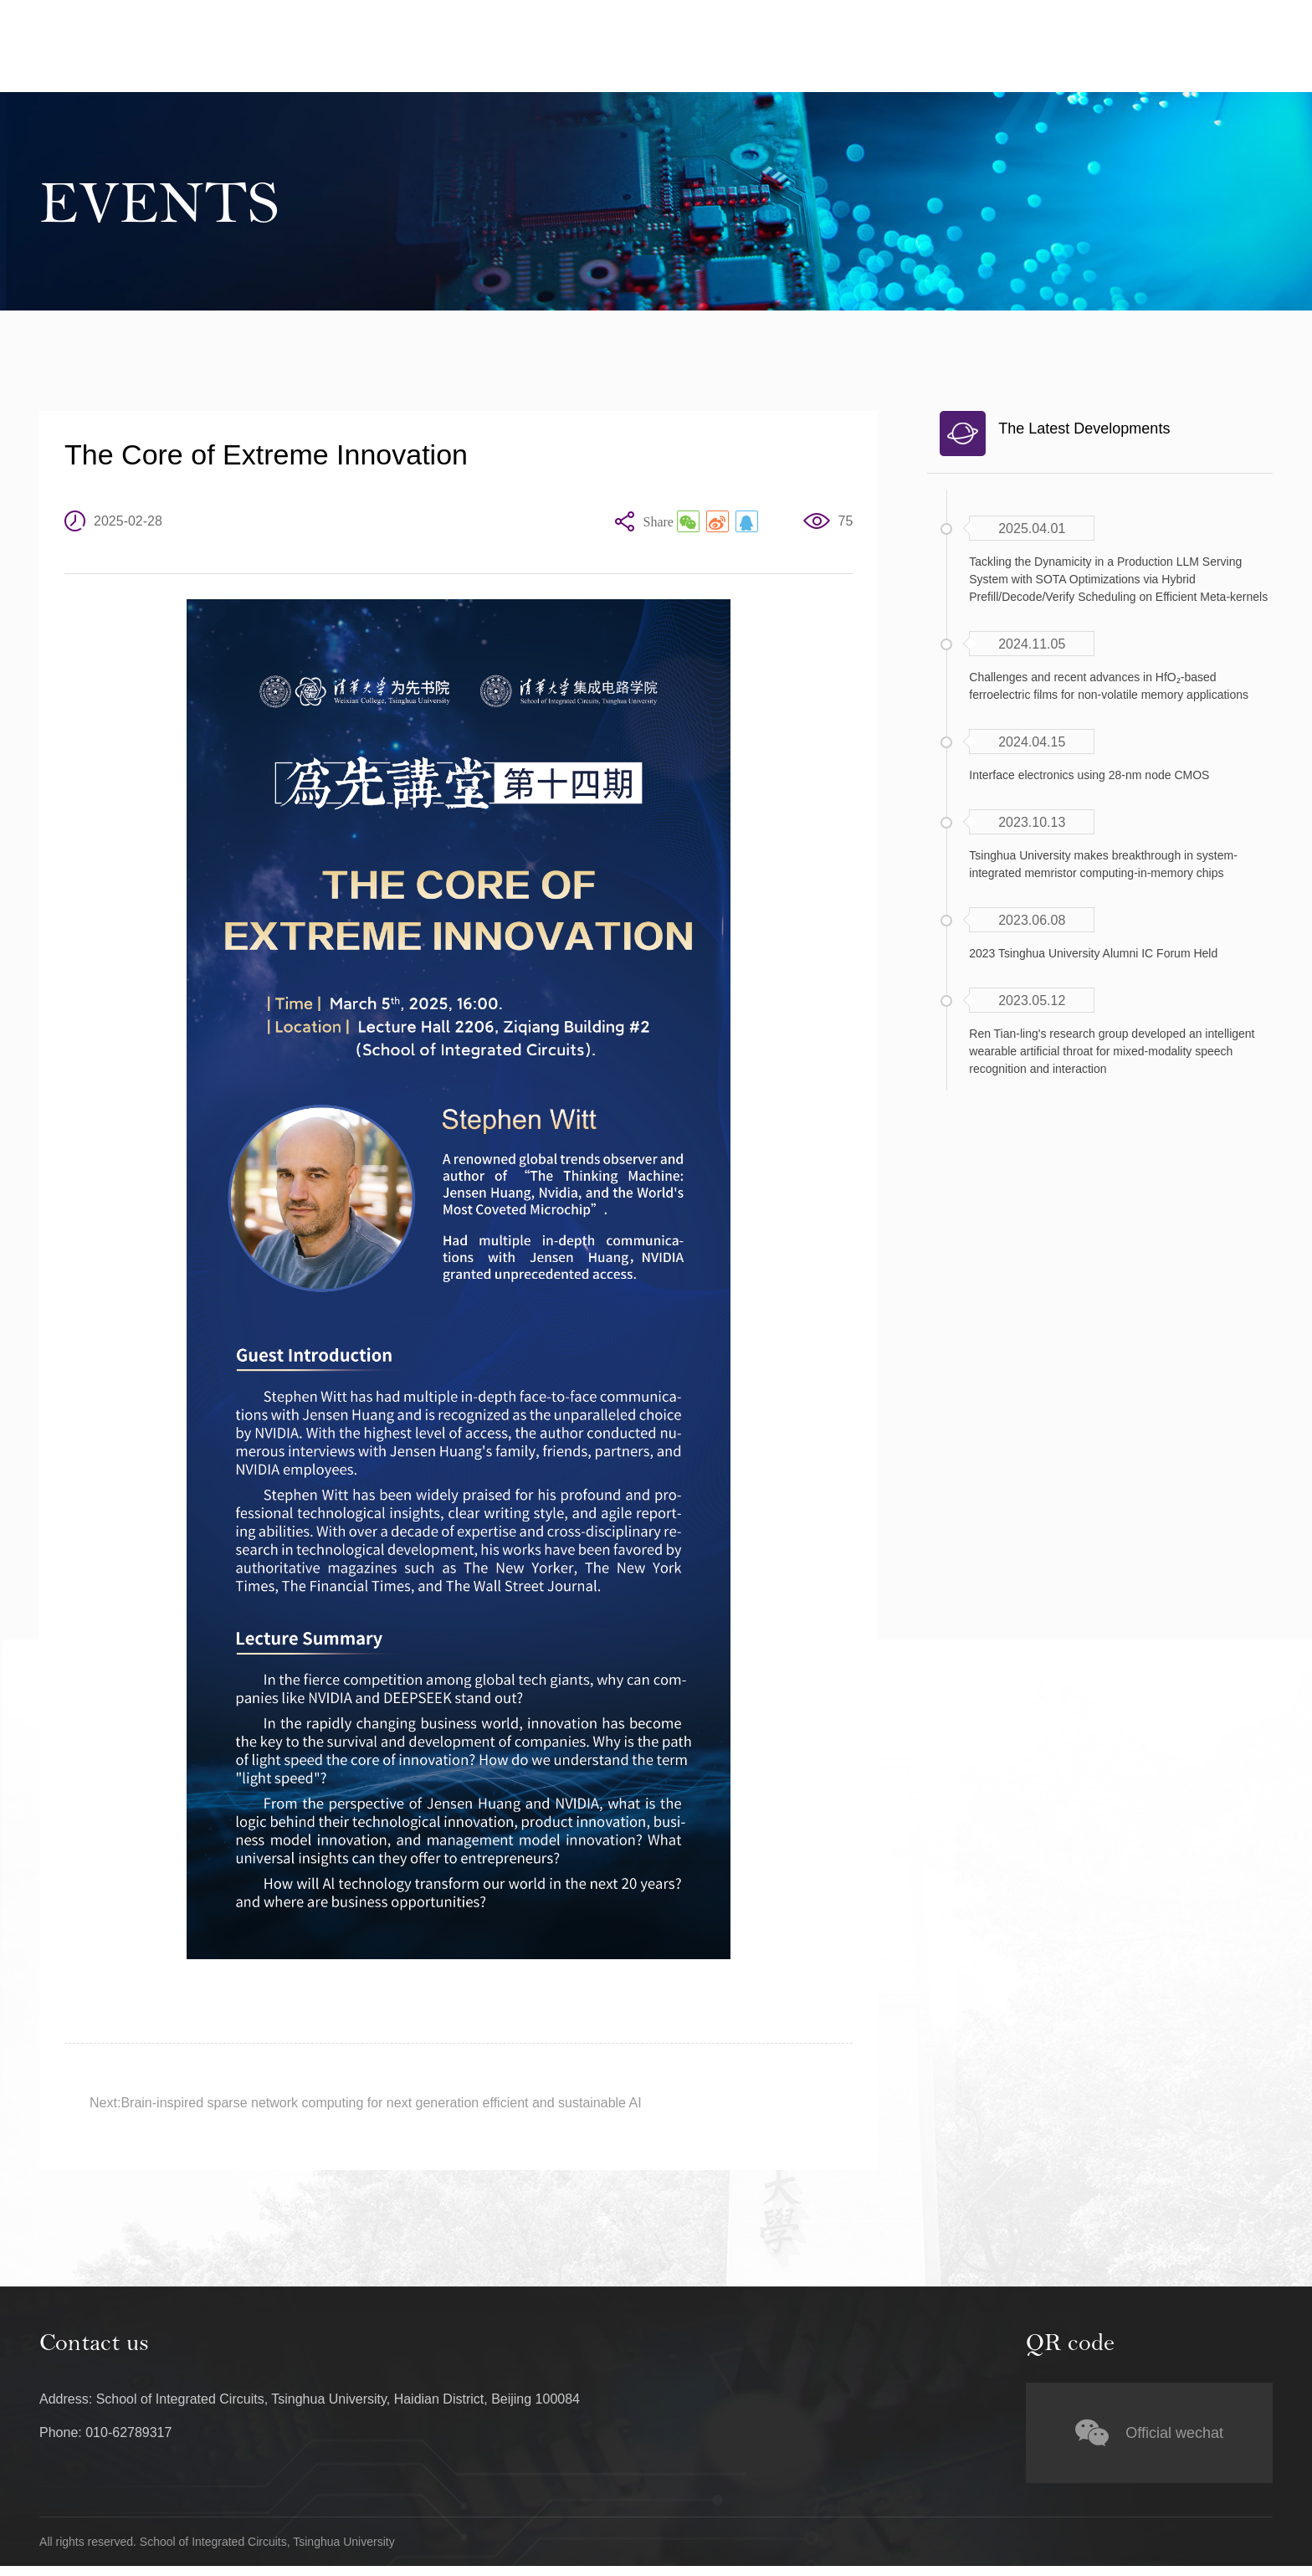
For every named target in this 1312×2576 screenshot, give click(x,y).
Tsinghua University (1049, 18)
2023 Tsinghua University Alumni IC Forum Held (1093, 953)
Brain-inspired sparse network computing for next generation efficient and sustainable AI (380, 2103)
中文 (1150, 18)
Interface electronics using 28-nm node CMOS (1089, 775)
